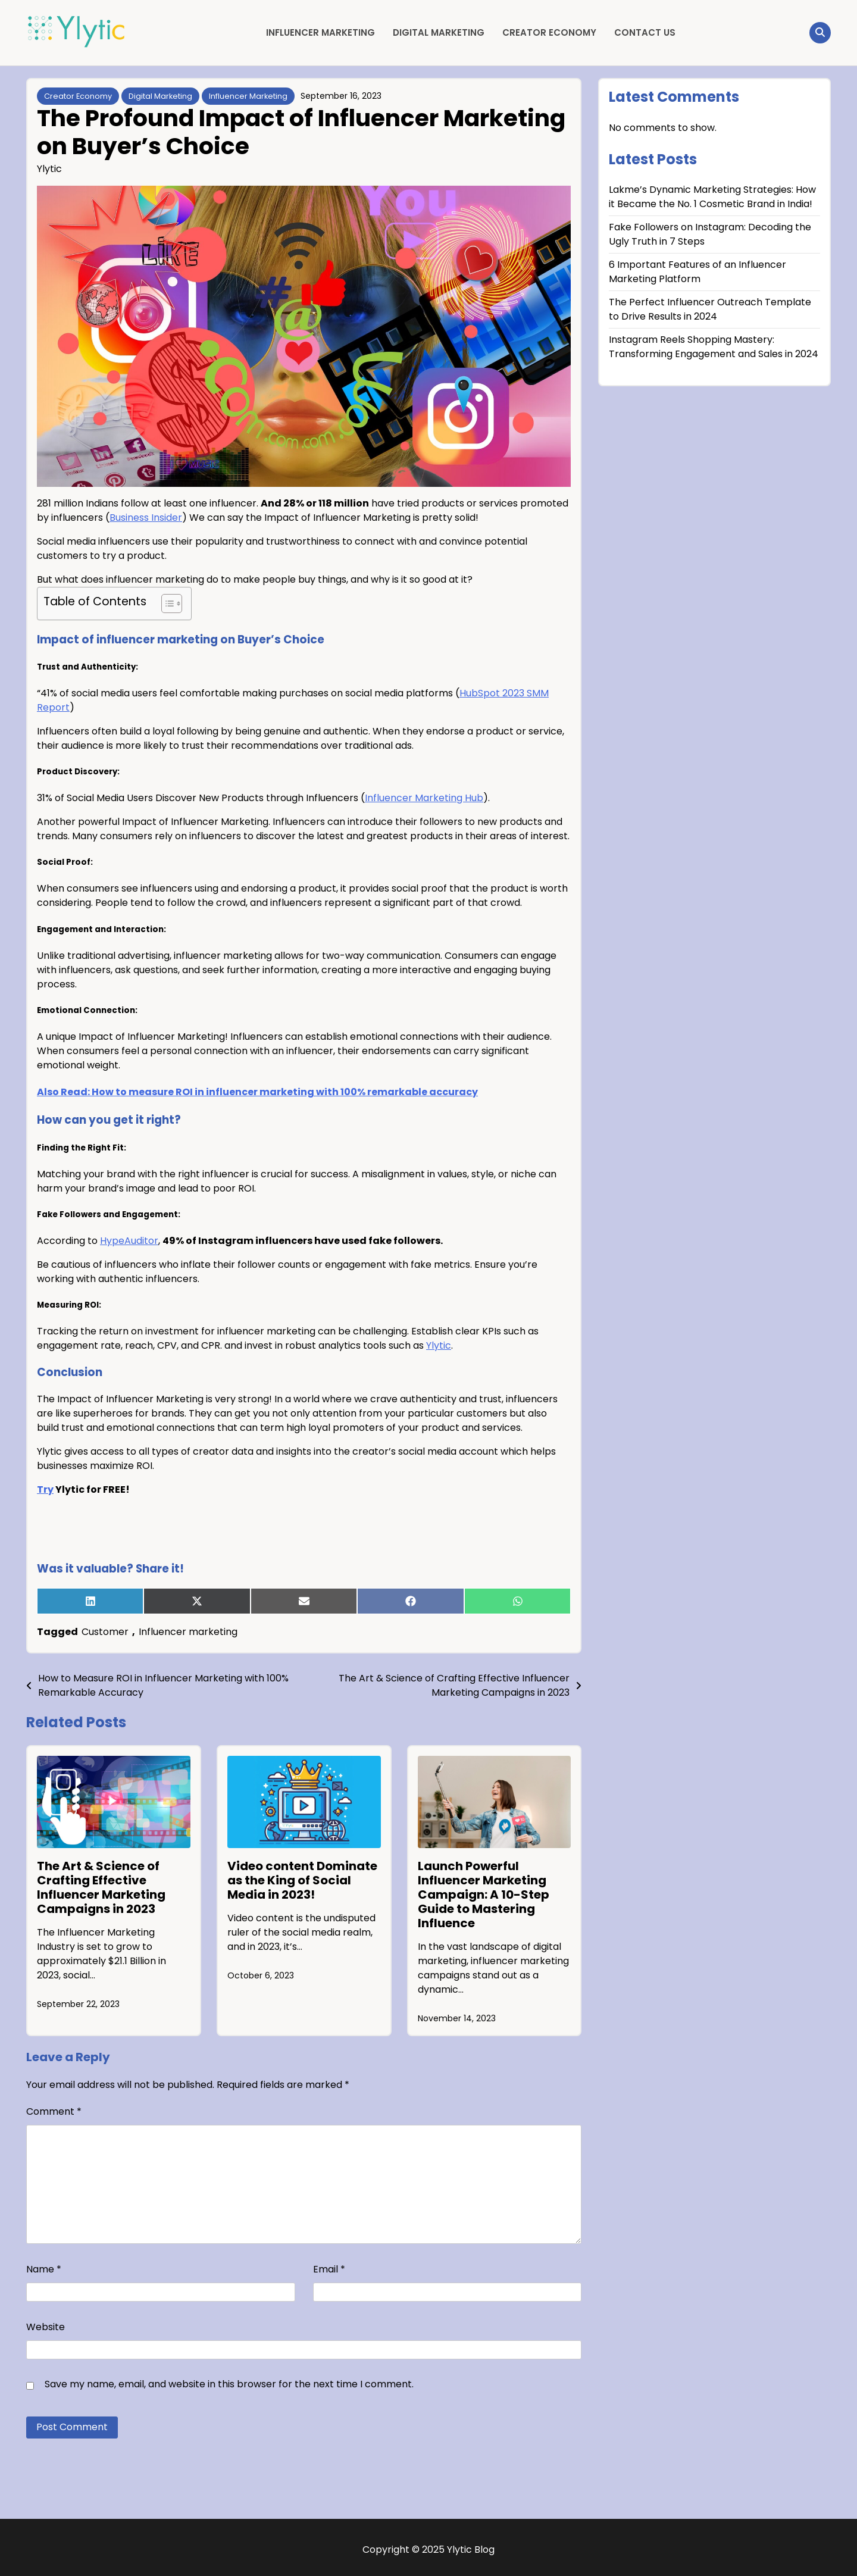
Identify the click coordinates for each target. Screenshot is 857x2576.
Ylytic (49, 169)
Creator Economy (549, 32)
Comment (54, 2111)
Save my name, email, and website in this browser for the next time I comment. (229, 2384)
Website (45, 2327)
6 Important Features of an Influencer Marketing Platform (697, 272)
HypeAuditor (129, 1241)
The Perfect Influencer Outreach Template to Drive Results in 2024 (710, 309)
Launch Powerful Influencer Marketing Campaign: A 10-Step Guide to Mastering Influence (483, 1894)
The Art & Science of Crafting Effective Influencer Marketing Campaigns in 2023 (101, 1887)
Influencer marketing (188, 1632)
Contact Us (644, 32)
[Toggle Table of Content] (165, 603)
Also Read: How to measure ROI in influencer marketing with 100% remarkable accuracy (257, 1092)
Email (329, 2269)
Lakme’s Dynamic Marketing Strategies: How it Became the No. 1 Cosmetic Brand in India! (712, 197)
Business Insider (146, 517)
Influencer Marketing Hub (424, 798)
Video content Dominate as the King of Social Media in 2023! (302, 1880)
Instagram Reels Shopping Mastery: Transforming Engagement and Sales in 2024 (713, 347)
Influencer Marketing (320, 32)
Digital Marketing (438, 32)
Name (43, 2269)
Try (45, 1489)
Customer (105, 1632)
